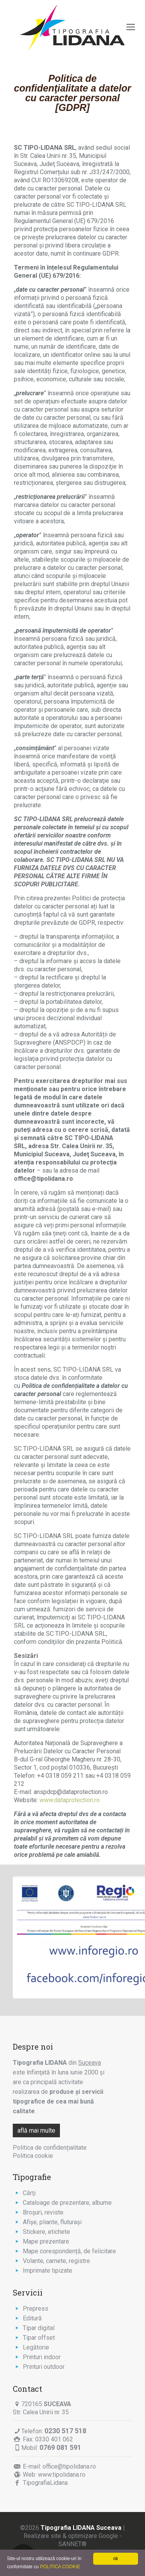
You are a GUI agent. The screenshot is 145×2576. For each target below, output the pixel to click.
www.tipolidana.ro (61, 2474)
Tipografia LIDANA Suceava (81, 2527)
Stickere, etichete (46, 2231)
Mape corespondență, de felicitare (69, 2251)
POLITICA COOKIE (60, 2566)
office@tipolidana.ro (69, 2466)
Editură (32, 2318)
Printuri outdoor (44, 2366)
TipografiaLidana (45, 2482)
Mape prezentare (46, 2241)
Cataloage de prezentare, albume (67, 2202)
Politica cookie (33, 2155)
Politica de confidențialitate (50, 2147)
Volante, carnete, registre (56, 2261)
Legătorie (36, 2347)
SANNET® (72, 2544)
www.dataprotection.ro (69, 1800)
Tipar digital (39, 2328)
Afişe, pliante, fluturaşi (52, 2222)
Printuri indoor (42, 2357)
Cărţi (29, 2193)
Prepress (35, 2308)
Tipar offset (39, 2337)
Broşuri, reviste (43, 2212)
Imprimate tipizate (47, 2270)
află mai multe (36, 2130)
